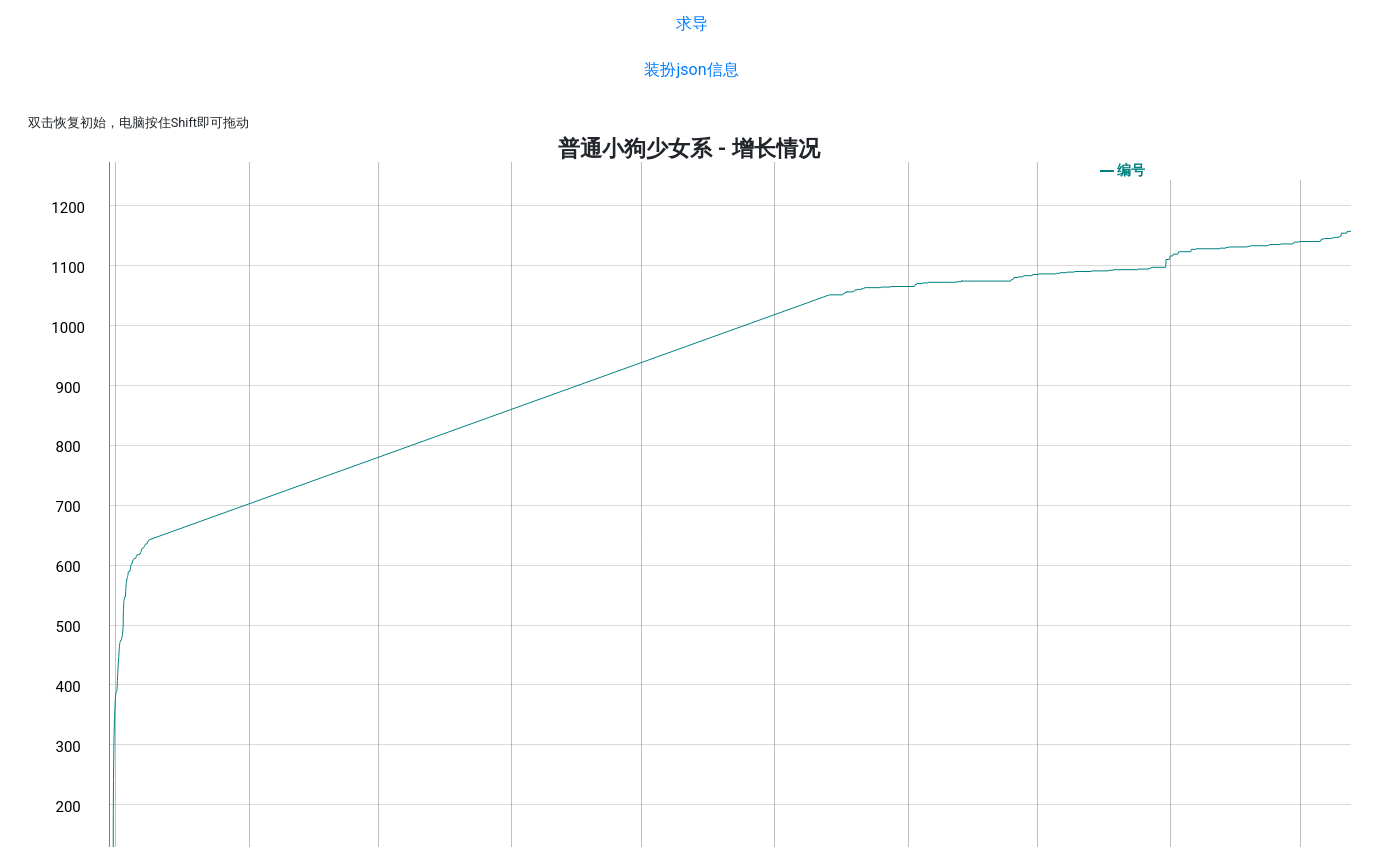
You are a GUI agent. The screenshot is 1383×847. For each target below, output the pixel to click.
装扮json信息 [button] (691, 69)
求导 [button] (692, 23)
